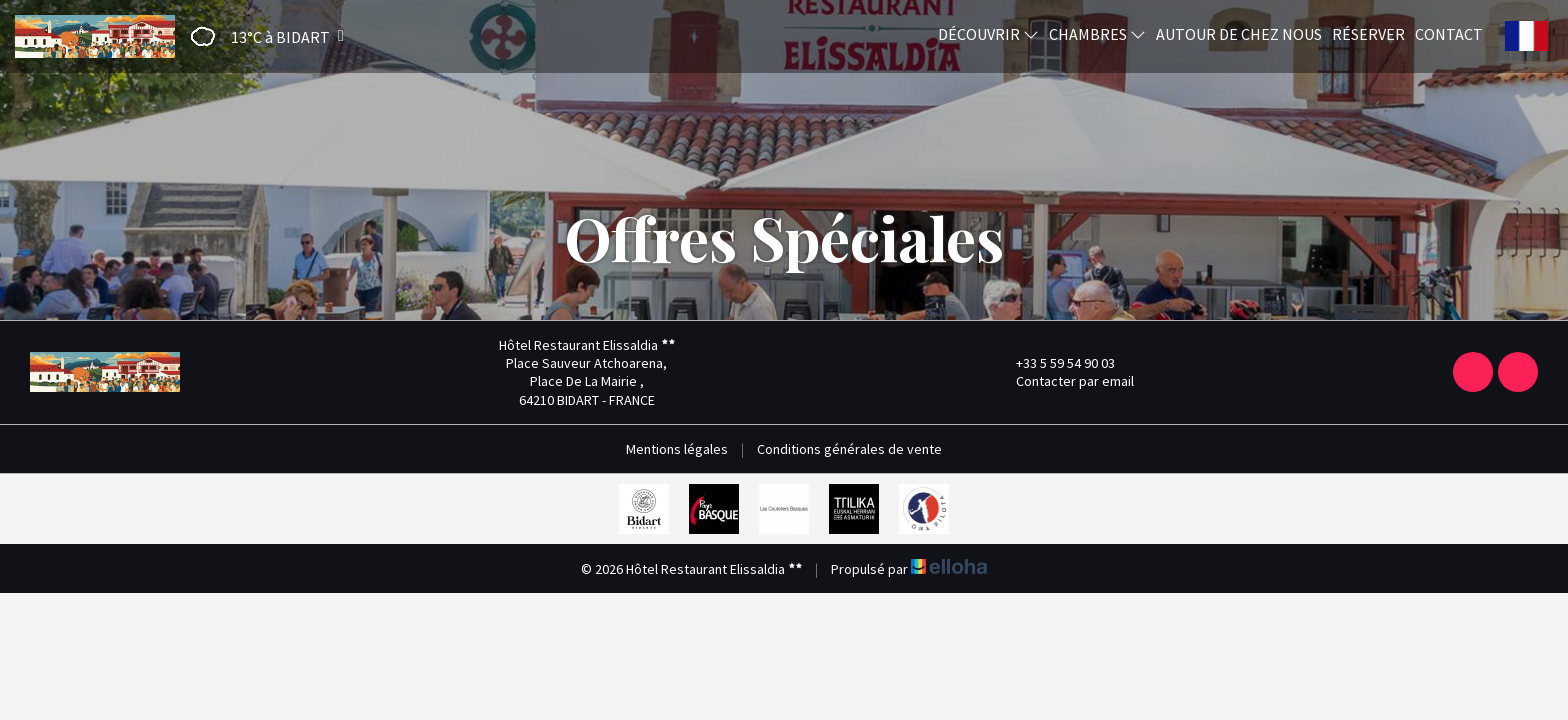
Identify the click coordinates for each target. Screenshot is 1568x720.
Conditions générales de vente (849, 449)
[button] (261, 36)
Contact (1449, 34)
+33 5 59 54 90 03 (1054, 363)
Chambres (1097, 34)
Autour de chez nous (1239, 34)
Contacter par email (1063, 381)
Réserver (1368, 34)
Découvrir (988, 34)
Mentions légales (677, 449)
